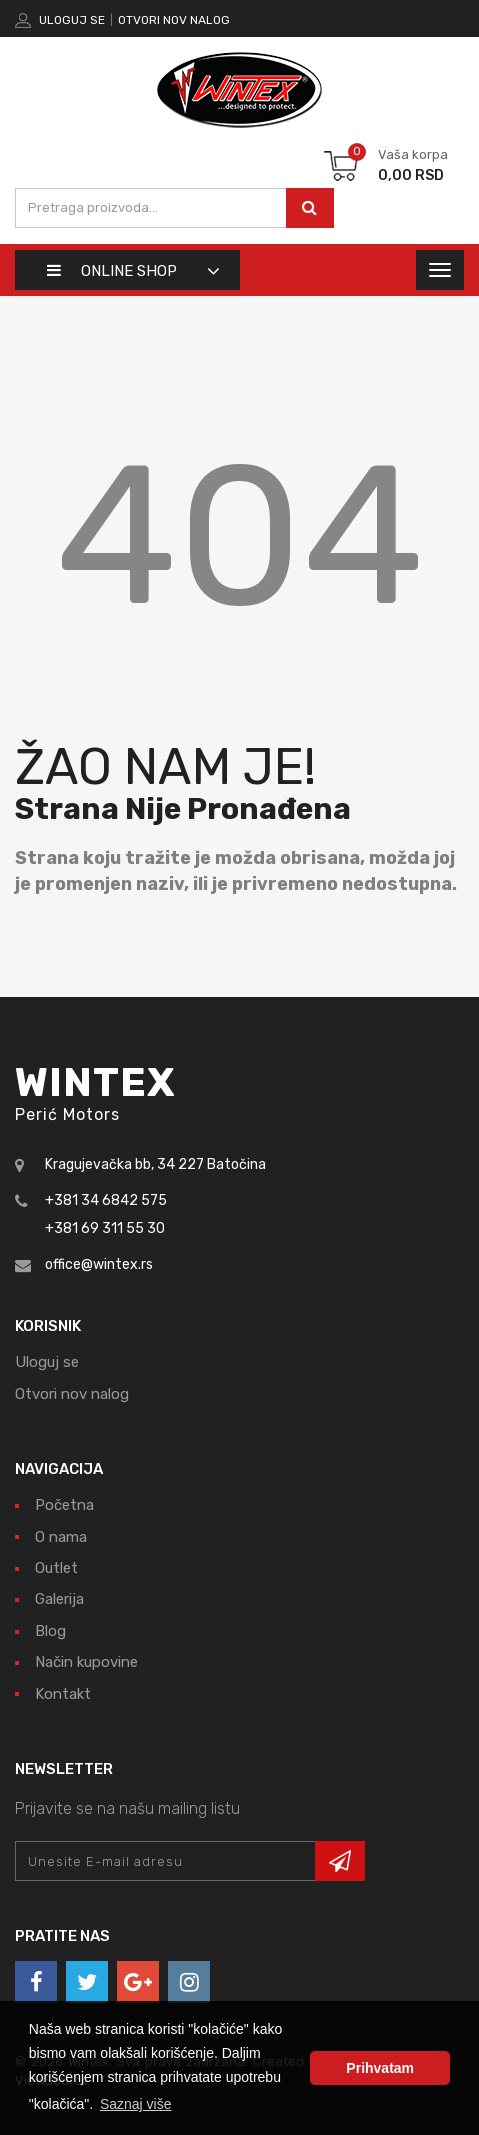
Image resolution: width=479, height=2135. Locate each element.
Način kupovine (86, 1662)
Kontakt (63, 1694)
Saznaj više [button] (136, 2104)
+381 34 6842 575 (106, 1200)
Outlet (56, 1568)
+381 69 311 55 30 (105, 1228)
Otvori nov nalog (174, 20)
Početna (64, 1505)
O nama (61, 1537)
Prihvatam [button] (380, 2068)
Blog (50, 1631)
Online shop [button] (112, 271)
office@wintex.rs (99, 1264)
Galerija (59, 1599)
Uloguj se (72, 20)
